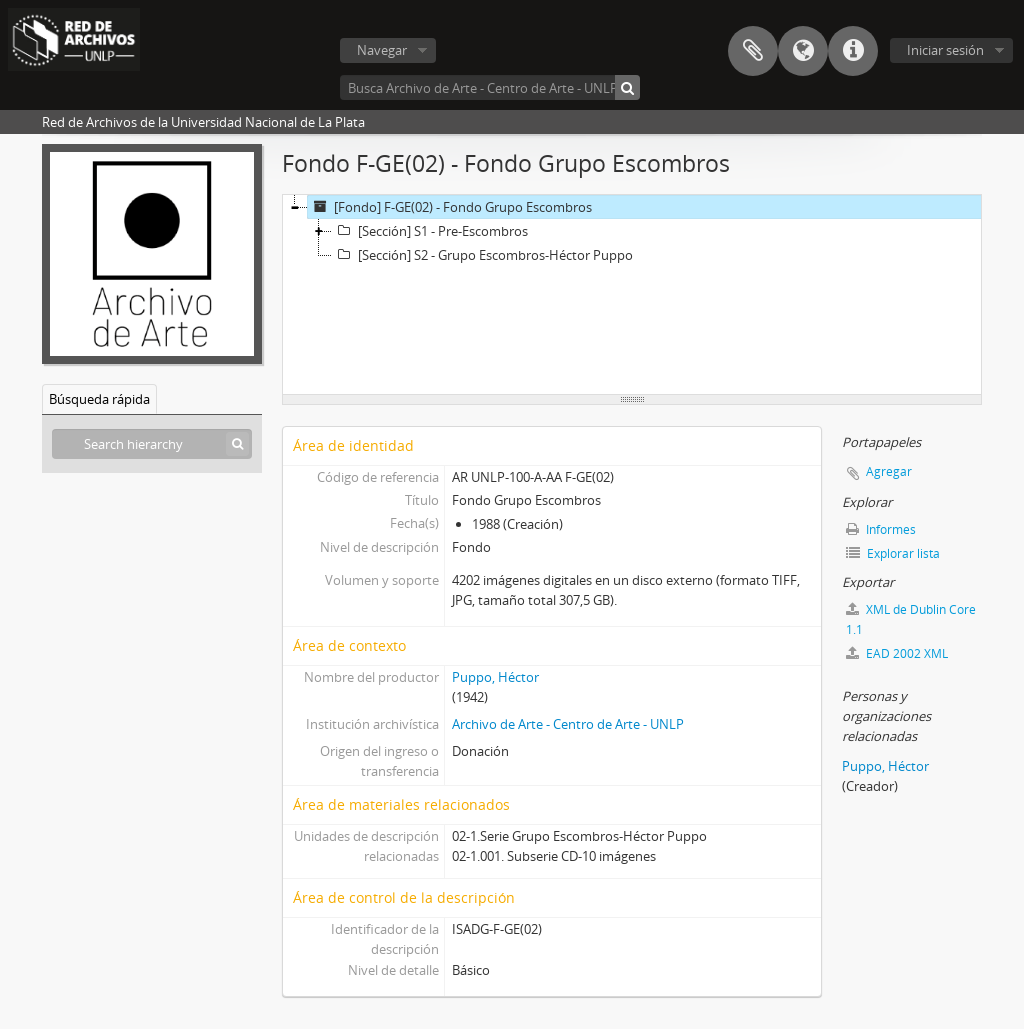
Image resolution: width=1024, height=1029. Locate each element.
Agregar (889, 471)
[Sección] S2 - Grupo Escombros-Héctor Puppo (482, 255)
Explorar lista (893, 553)
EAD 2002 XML (897, 653)
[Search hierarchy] (152, 444)
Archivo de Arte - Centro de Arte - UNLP (568, 724)
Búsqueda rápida (99, 399)
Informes (881, 529)
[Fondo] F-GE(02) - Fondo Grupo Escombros (450, 207)
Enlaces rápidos (853, 51)
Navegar (382, 50)
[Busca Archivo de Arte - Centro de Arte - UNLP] (490, 87)
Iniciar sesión (945, 50)
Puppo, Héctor (495, 677)
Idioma (803, 51)
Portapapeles (753, 51)
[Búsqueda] (627, 87)
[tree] (632, 295)
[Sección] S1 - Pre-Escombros (430, 231)
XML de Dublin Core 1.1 (911, 619)
